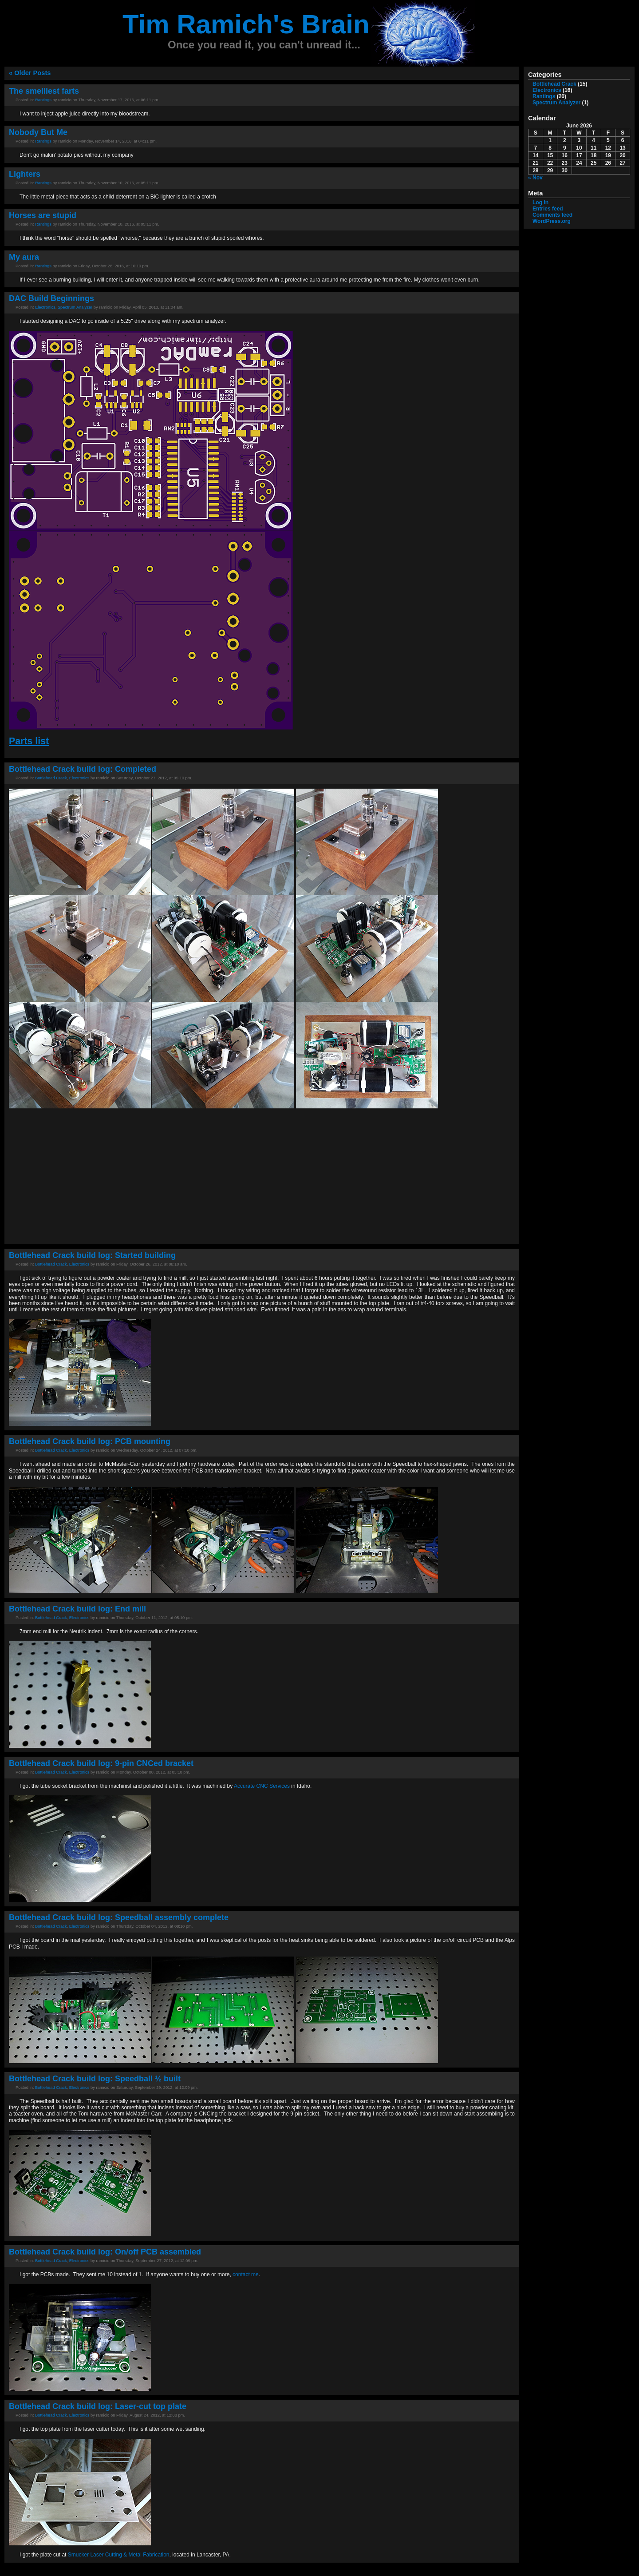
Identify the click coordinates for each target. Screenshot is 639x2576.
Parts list (29, 741)
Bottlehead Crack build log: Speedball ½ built (95, 2078)
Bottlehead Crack (51, 778)
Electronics (45, 307)
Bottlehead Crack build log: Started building (92, 1255)
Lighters (24, 174)
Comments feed (552, 215)
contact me (246, 2274)
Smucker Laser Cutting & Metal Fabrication (119, 2555)
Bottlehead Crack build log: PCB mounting (89, 1441)
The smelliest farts (44, 91)
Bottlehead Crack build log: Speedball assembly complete (119, 1917)
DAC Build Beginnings (51, 298)
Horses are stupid (42, 215)
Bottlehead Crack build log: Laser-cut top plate (97, 2406)
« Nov (535, 178)
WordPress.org (551, 221)
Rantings (43, 100)
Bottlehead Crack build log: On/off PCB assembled (105, 2251)
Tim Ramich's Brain (246, 24)
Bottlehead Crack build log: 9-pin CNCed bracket (101, 1763)
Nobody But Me (38, 132)
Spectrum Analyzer (75, 307)
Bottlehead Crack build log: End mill (77, 1608)
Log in (540, 202)
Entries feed (547, 209)
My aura (24, 257)
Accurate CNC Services (262, 1786)
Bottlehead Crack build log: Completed (82, 769)
